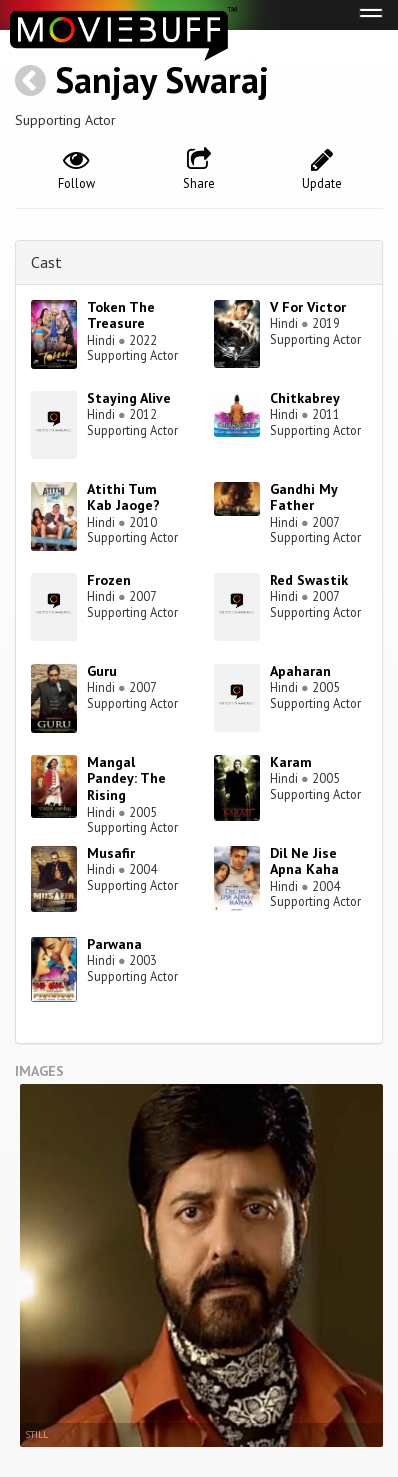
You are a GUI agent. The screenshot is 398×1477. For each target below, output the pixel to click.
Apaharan (300, 671)
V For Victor (308, 307)
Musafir (111, 853)
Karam (291, 762)
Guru (102, 671)
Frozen (109, 580)
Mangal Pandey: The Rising (126, 779)
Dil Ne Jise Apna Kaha (304, 861)
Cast (46, 262)
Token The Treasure (121, 315)
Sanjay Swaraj (162, 79)
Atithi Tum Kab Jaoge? (123, 497)
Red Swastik (309, 580)
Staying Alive (129, 398)
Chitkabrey (305, 398)
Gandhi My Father (303, 497)
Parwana (114, 944)
